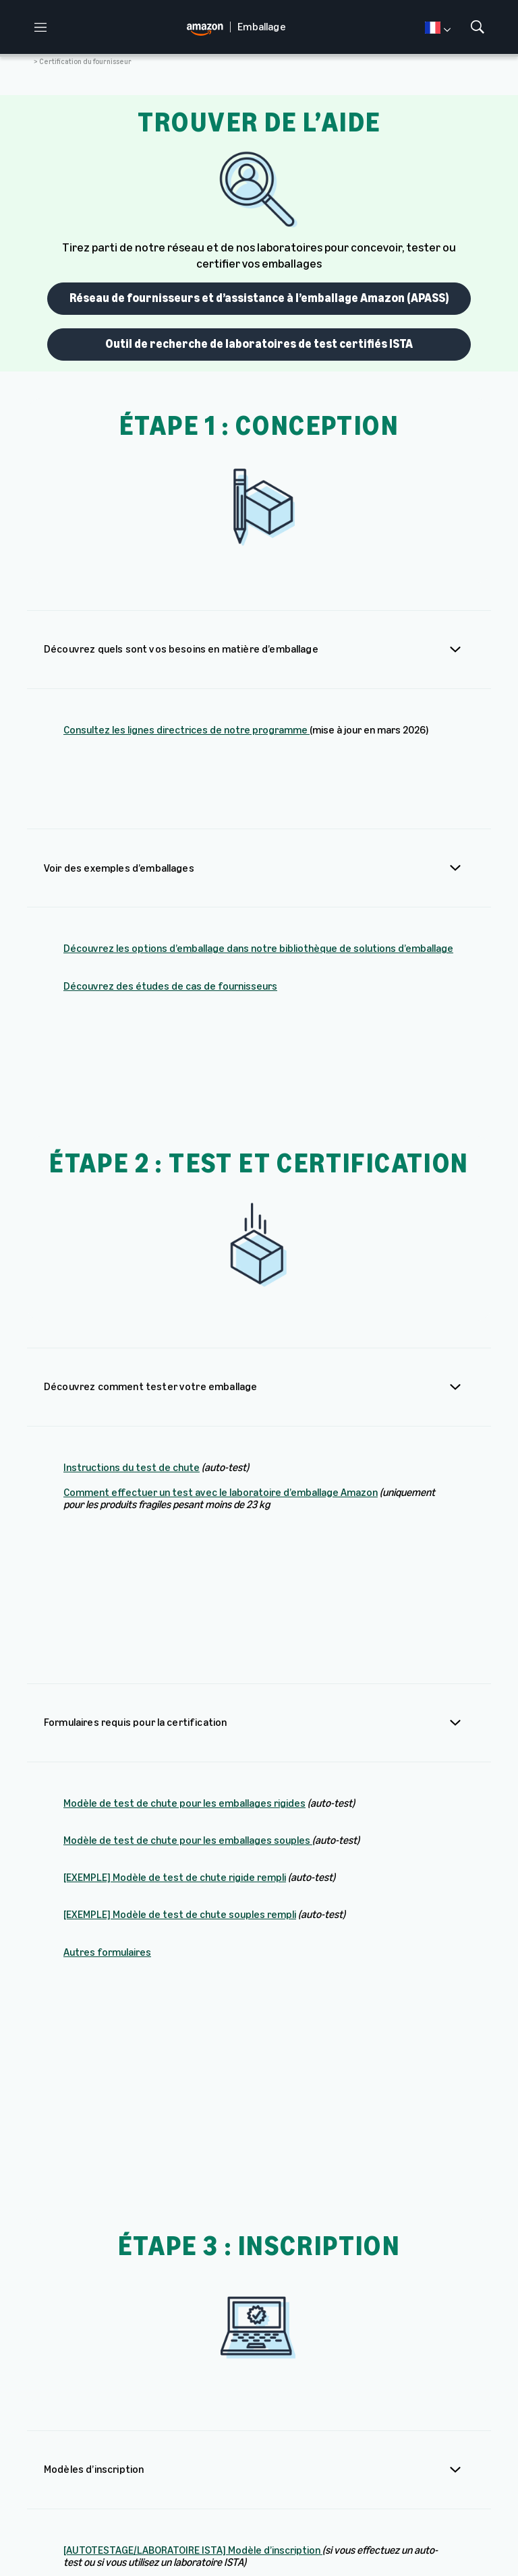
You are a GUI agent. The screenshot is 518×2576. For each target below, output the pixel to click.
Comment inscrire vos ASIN (125, 2193)
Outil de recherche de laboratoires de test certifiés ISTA (259, 343)
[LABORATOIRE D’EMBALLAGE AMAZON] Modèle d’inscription (198, 2031)
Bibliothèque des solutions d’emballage (209, 2480)
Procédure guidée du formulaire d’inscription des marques (269, 2267)
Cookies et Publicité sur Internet (357, 2534)
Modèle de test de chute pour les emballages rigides (184, 1468)
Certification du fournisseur (85, 61)
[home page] (208, 27)
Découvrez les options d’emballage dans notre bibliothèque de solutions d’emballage (258, 879)
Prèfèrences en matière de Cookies (98, 2544)
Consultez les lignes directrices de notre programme (186, 729)
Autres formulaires (107, 1617)
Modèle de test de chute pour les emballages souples (186, 1505)
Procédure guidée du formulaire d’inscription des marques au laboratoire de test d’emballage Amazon (239, 2310)
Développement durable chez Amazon (449, 2480)
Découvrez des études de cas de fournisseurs (170, 916)
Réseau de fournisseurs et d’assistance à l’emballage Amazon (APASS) (259, 298)
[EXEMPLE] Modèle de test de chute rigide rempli (174, 1542)
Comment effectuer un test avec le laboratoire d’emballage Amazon (220, 1306)
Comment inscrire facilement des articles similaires (181, 2230)
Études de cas (280, 2474)
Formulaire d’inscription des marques (220, 2354)
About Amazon (325, 2474)
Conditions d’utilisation (117, 2534)
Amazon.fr (378, 2468)
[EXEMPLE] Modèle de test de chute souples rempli (179, 1580)
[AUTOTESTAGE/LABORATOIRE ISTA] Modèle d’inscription (192, 1981)
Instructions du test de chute (131, 1281)
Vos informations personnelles (228, 2534)
